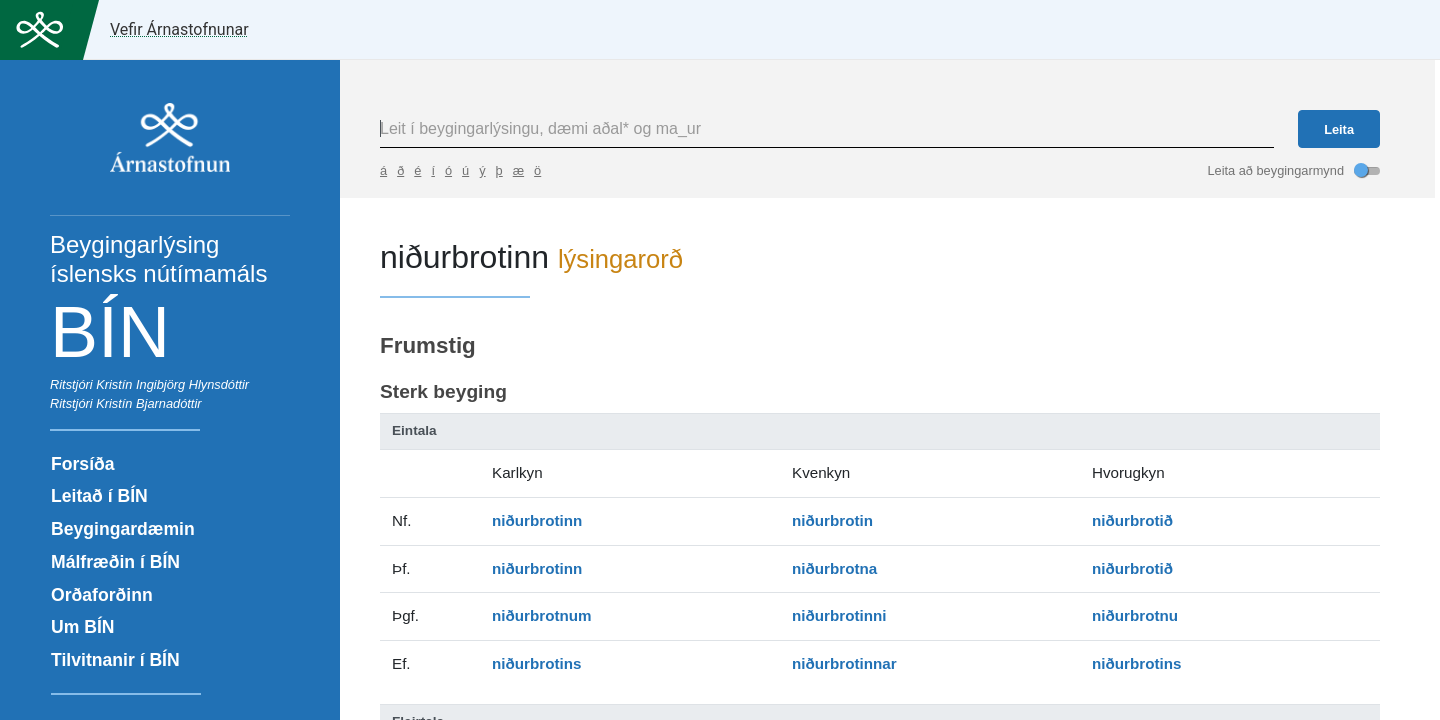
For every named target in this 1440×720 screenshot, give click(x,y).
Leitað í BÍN (99, 496)
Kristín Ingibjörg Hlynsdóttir (172, 384)
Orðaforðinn (102, 595)
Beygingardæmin (123, 529)
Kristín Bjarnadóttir (148, 403)
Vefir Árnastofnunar (179, 29)
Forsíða (83, 464)
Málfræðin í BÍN (115, 562)
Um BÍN (83, 627)
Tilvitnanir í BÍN (115, 660)
